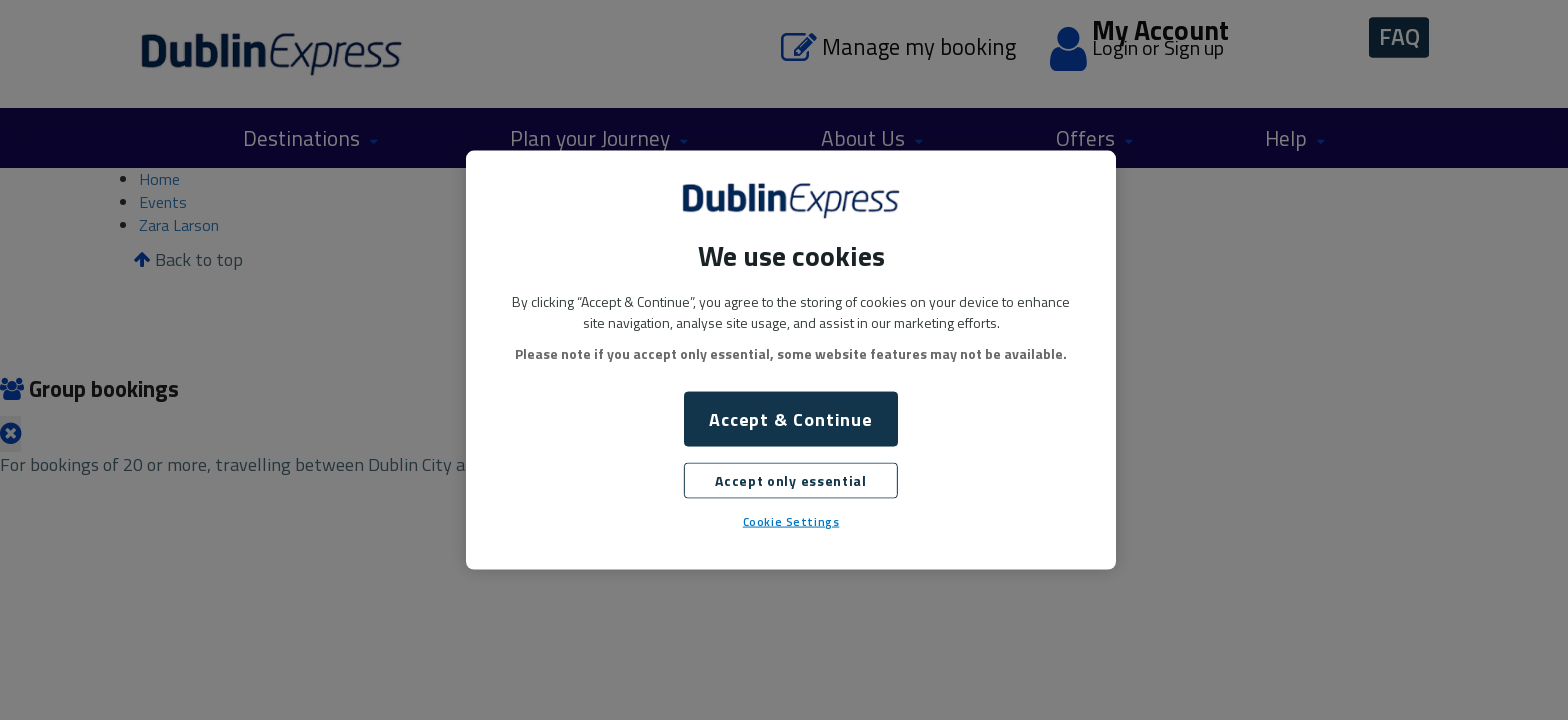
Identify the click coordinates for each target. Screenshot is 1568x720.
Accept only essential (791, 480)
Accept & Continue (791, 419)
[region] (791, 360)
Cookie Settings (791, 522)
